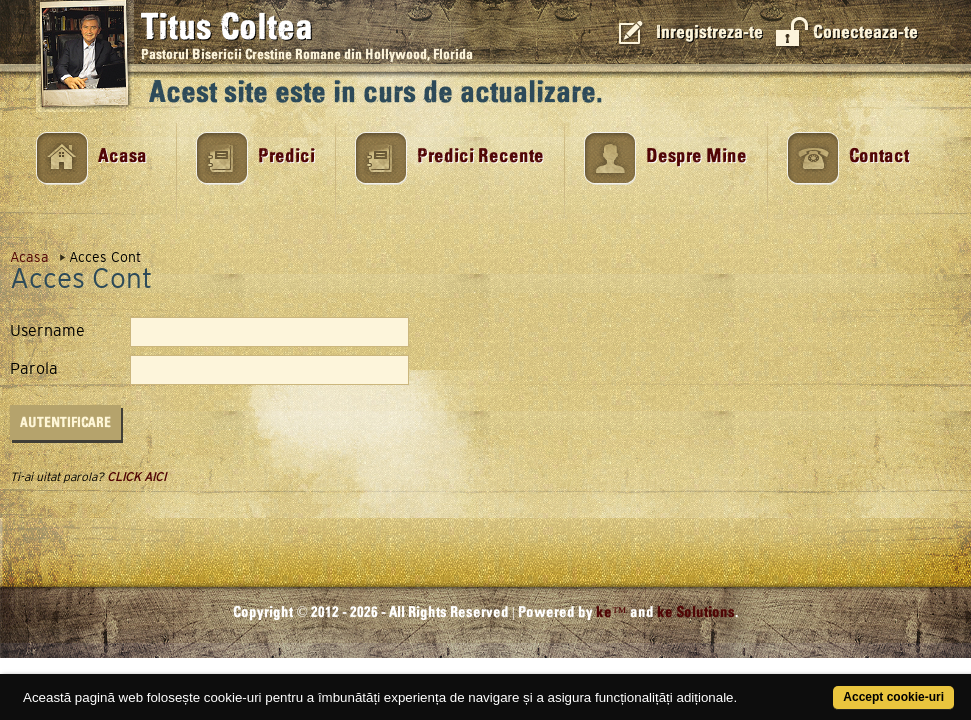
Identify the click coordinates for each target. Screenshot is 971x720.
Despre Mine (696, 156)
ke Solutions (696, 612)
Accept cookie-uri (840, 686)
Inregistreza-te (709, 32)
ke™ (611, 612)
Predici (286, 156)
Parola (34, 369)
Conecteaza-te (865, 32)
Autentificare (65, 422)
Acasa (122, 156)
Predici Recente (480, 156)
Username (47, 331)
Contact (879, 156)
